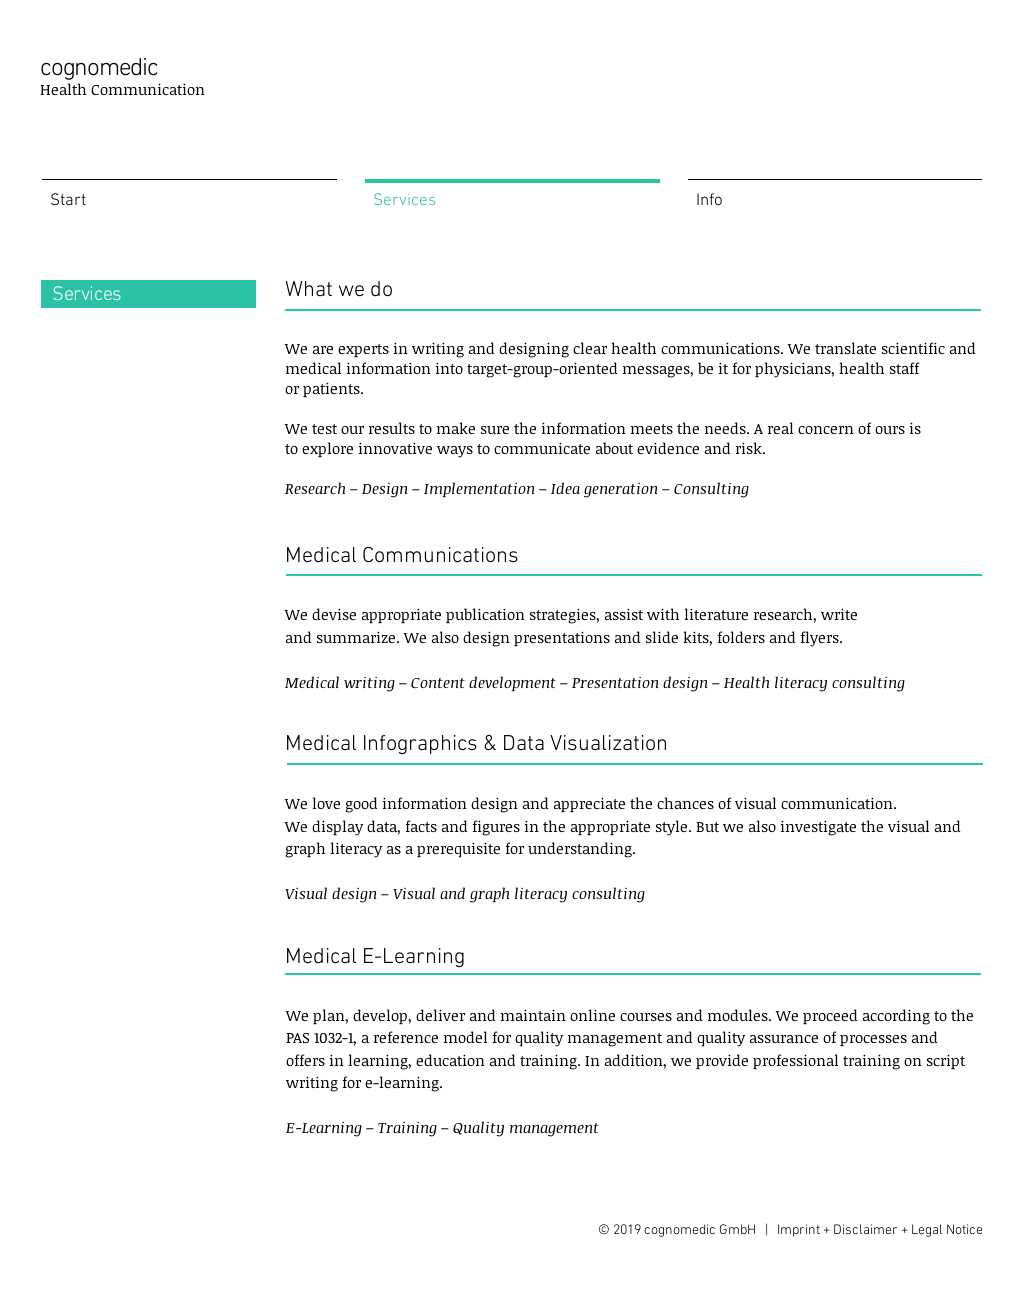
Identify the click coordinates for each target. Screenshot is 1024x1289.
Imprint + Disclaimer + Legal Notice (880, 1230)
